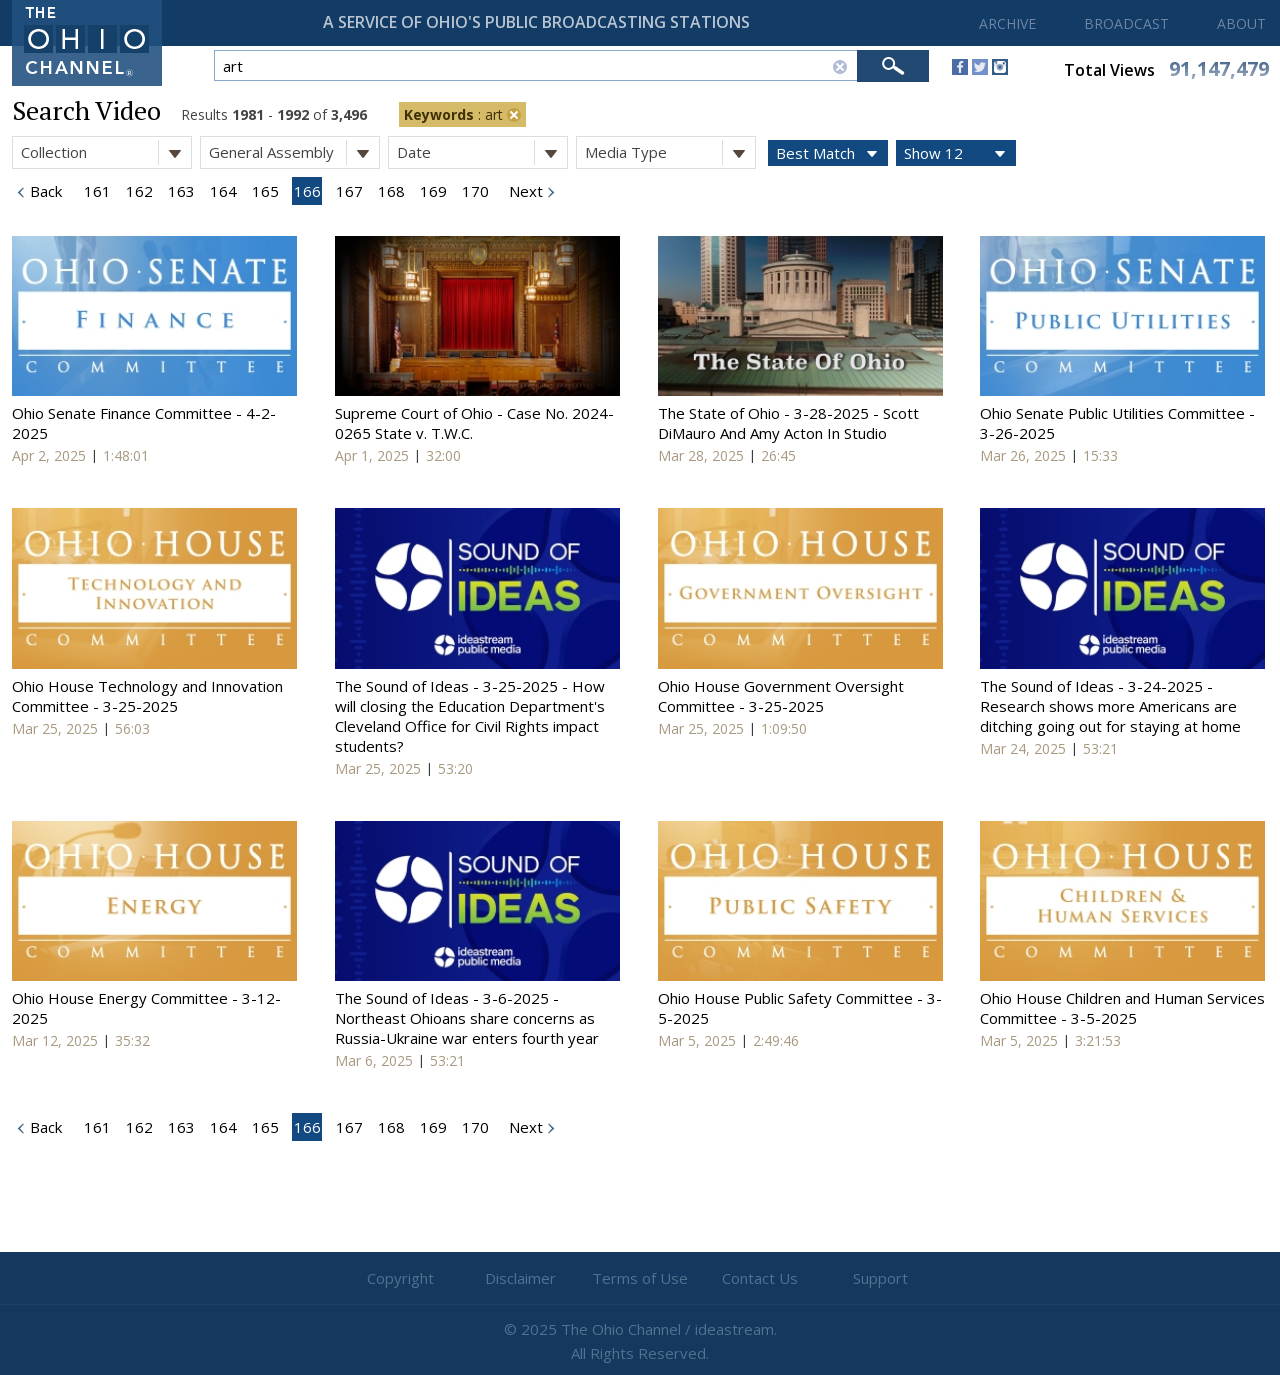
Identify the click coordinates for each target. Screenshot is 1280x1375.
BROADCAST (1126, 23)
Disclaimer (520, 1278)
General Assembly (294, 152)
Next (524, 191)
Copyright (400, 1278)
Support (880, 1278)
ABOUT (1241, 23)
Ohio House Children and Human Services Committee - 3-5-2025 (1122, 1008)
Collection (106, 152)
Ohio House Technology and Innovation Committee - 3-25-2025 (147, 696)
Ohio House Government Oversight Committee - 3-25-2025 (781, 696)
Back (44, 191)
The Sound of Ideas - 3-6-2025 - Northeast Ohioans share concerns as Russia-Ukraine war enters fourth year (467, 1018)
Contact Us (760, 1278)
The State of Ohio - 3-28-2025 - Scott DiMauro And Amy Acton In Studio (788, 423)
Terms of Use (640, 1278)
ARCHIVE (1007, 23)
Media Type (670, 152)
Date (482, 152)
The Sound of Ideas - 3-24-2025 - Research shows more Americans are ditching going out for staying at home (1110, 706)
